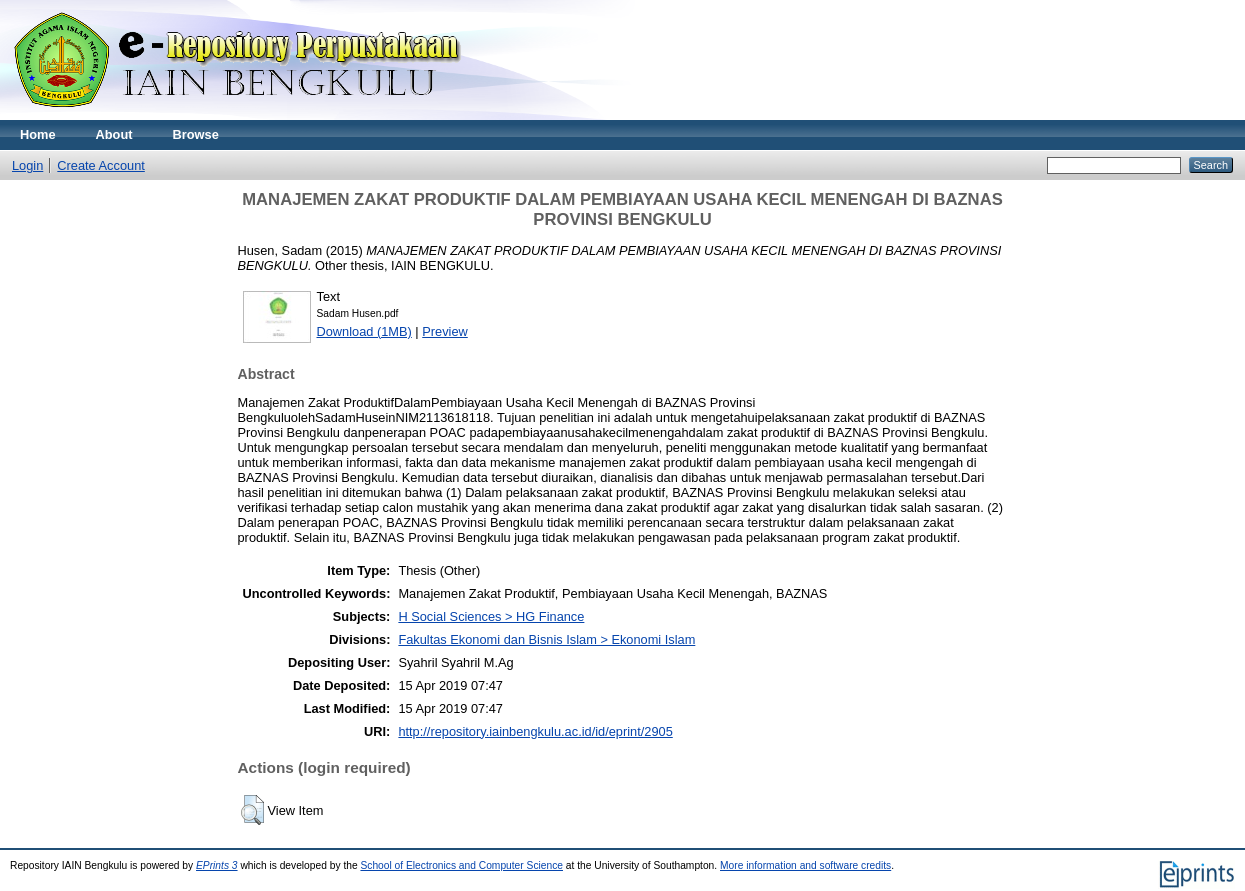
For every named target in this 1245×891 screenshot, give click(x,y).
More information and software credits (805, 865)
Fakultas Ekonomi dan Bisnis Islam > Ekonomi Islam (546, 639)
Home (38, 134)
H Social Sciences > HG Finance (491, 616)
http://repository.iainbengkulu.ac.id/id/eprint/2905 (535, 731)
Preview (445, 331)
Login (27, 165)
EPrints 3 (217, 865)
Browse (196, 134)
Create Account (101, 165)
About (114, 134)
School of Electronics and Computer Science (461, 865)
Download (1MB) (364, 331)
